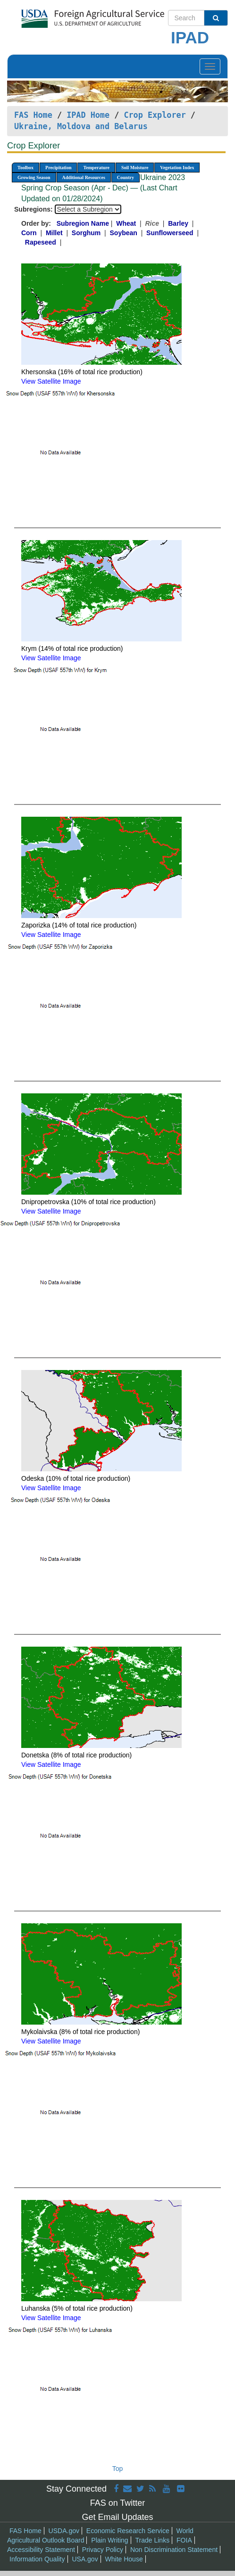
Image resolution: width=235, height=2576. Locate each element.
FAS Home (33, 115)
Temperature (96, 167)
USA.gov (85, 2559)
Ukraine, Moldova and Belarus (81, 126)
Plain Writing (109, 2540)
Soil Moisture (134, 167)
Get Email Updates (117, 2517)
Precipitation (58, 167)
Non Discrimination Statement (174, 2549)
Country (125, 177)
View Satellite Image (51, 381)
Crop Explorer (154, 115)
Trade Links (152, 2540)
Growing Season (33, 177)
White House (124, 2559)
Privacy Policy (102, 2549)
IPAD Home (88, 115)
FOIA (184, 2540)
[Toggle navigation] (210, 66)
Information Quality (37, 2559)
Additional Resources (83, 177)
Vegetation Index (177, 167)
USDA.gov (64, 2531)
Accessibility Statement (41, 2549)
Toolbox (25, 167)
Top (117, 2468)
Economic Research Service (127, 2531)
